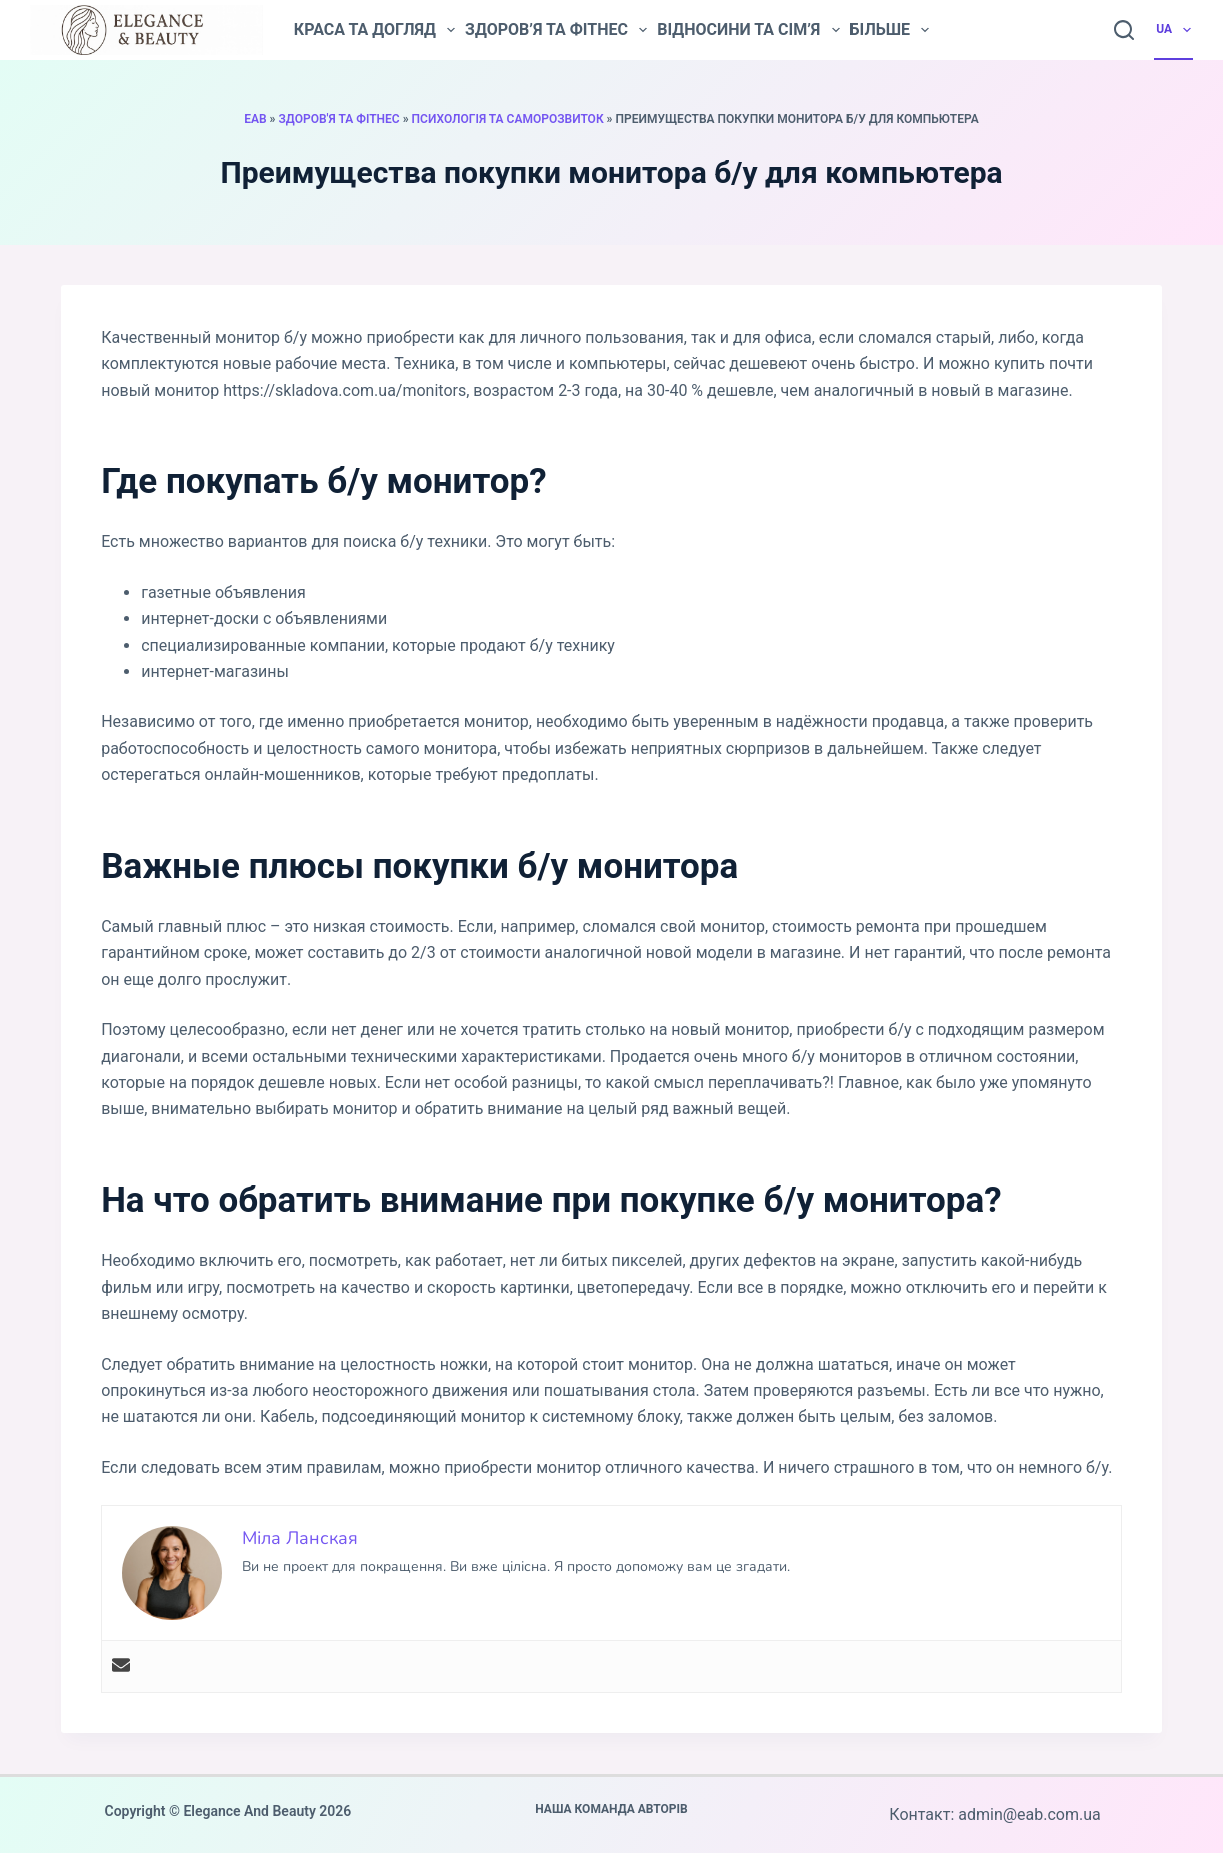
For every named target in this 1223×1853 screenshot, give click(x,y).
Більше (890, 30)
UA (1174, 30)
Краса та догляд (374, 30)
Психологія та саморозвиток (508, 119)
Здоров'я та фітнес (339, 119)
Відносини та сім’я (748, 30)
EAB (255, 119)
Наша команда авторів (611, 1809)
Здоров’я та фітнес (556, 30)
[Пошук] (1124, 30)
